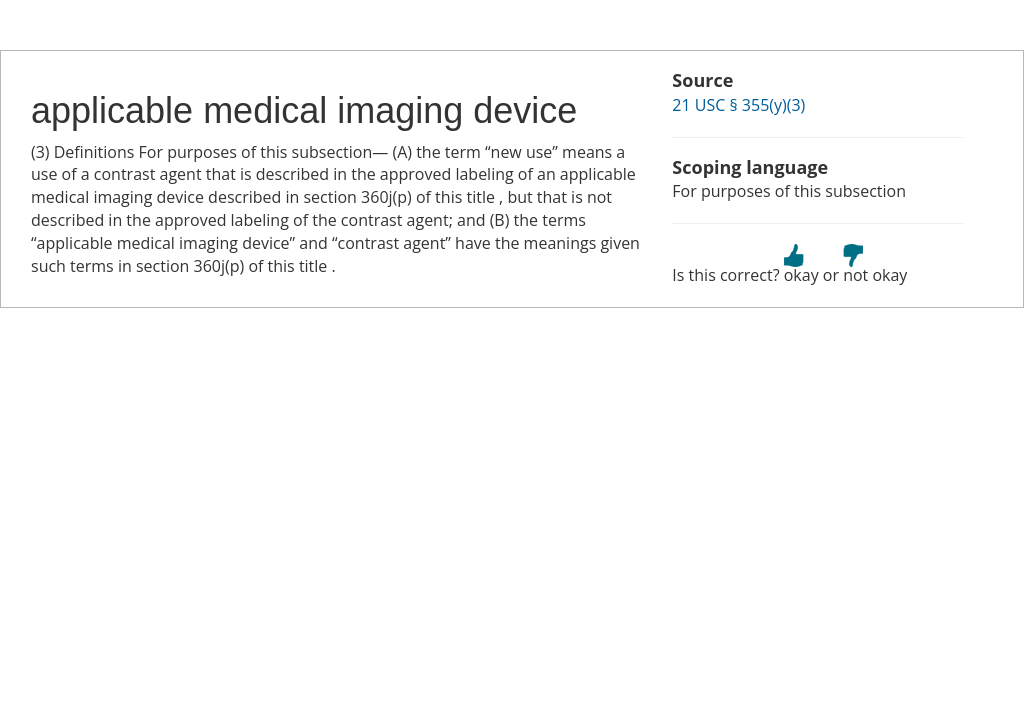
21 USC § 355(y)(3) (738, 105)
